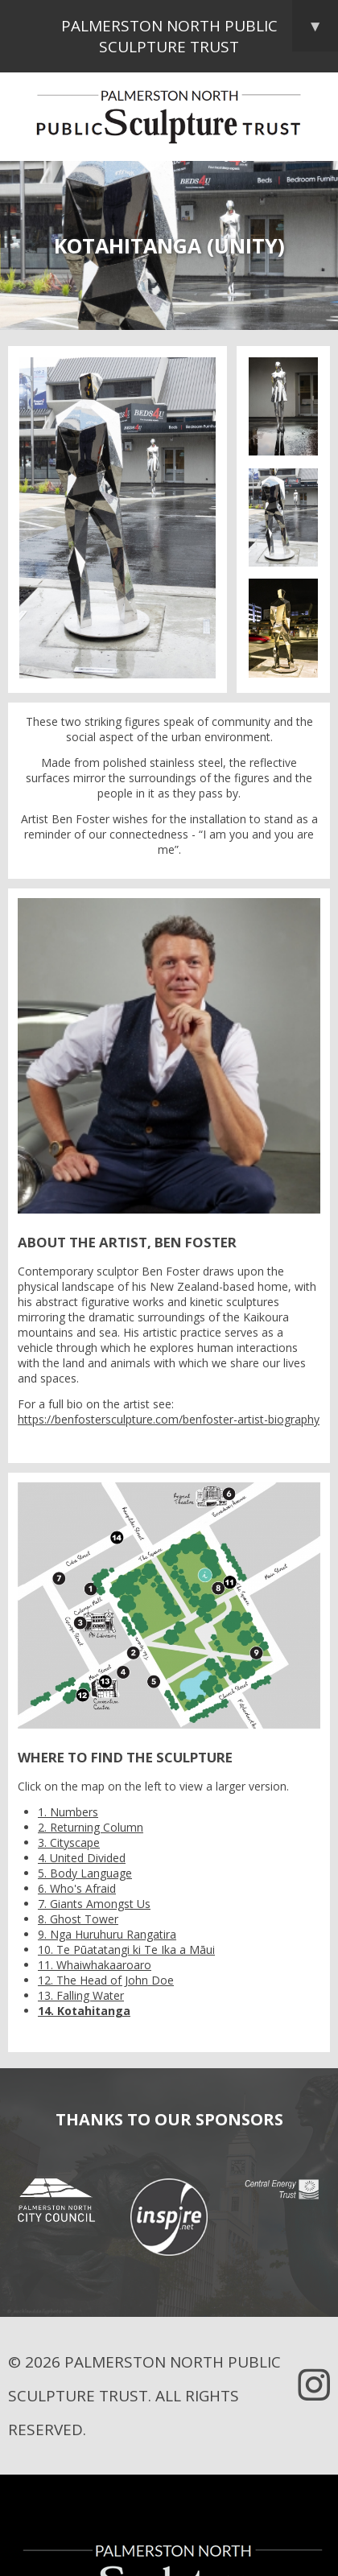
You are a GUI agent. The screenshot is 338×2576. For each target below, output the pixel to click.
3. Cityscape (69, 1842)
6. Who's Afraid (77, 1888)
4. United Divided (82, 1857)
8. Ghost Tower (78, 1919)
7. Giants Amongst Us (94, 1903)
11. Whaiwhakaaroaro (94, 1964)
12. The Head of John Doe (106, 1980)
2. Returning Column (90, 1827)
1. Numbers (68, 1812)
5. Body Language (85, 1873)
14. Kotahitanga (84, 2010)
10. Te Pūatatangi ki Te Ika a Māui (126, 1949)
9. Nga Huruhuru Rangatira (107, 1934)
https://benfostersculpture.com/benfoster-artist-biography (168, 1419)
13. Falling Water (81, 1995)
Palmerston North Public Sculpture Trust (200, 28)
